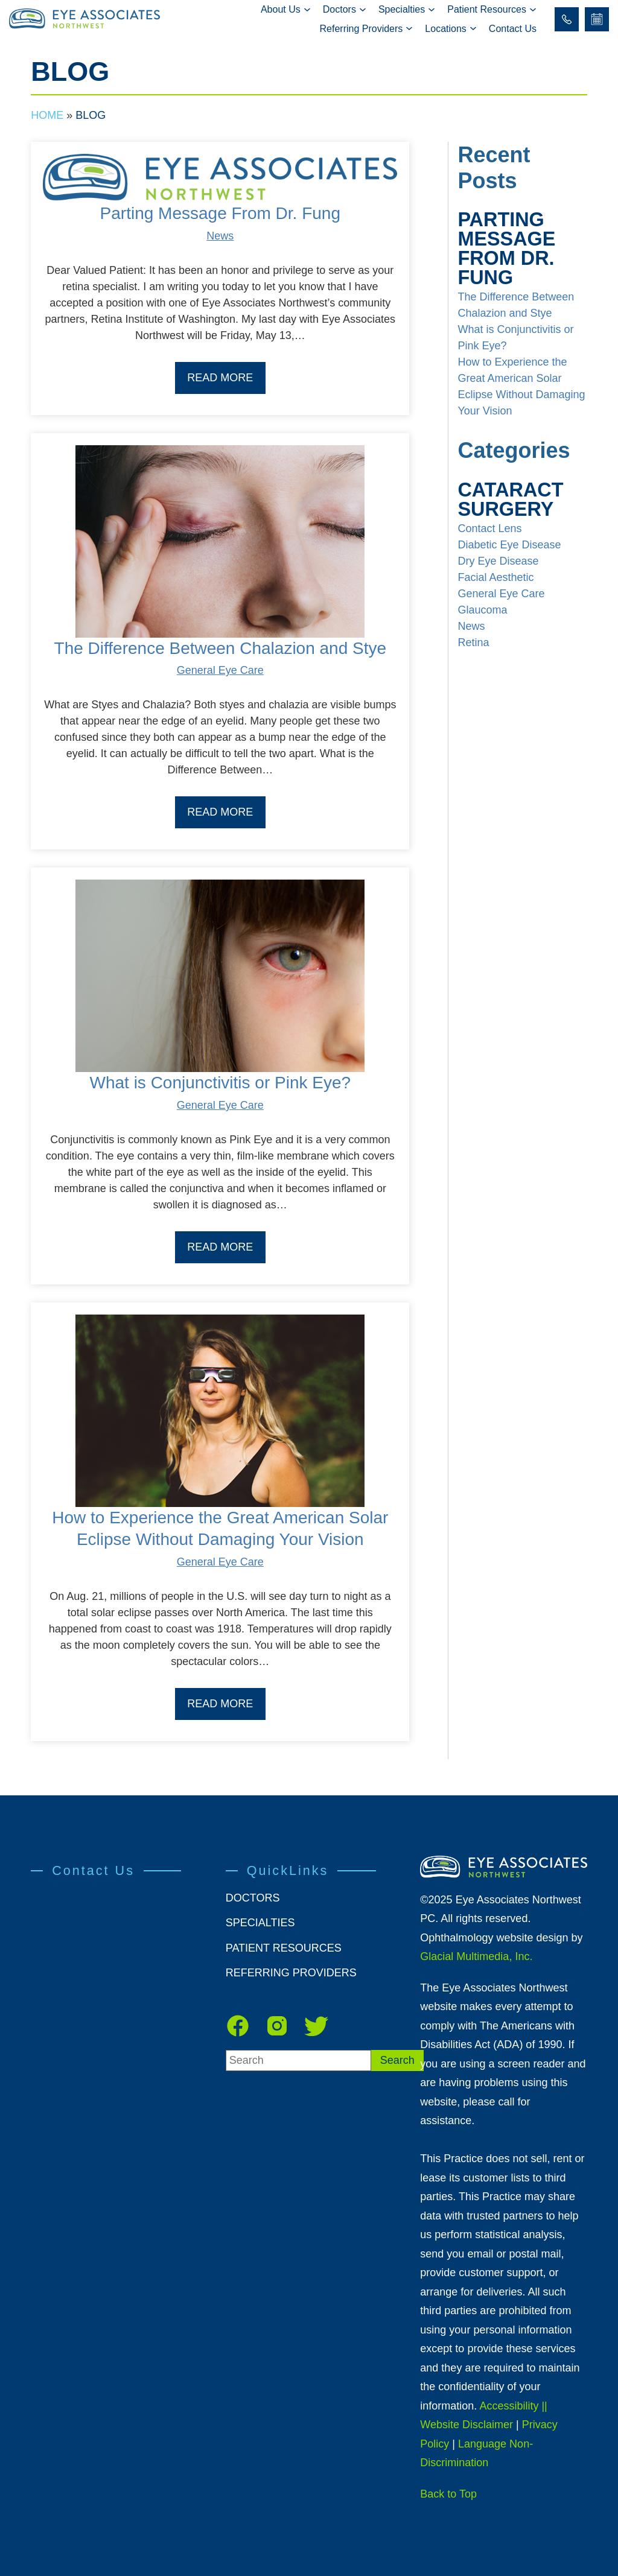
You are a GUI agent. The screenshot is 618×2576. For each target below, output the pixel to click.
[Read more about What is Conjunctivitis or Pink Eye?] (220, 976)
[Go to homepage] (89, 19)
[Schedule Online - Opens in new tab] (597, 19)
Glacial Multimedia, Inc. (476, 1956)
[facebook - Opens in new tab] (238, 2026)
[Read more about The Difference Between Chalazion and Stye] (220, 541)
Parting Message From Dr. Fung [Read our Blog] (220, 213)
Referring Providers (361, 29)
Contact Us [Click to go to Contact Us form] (513, 29)
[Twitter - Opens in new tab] (316, 2026)
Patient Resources (486, 9)
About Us (281, 9)
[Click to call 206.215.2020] (567, 19)
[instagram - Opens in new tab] (277, 2026)
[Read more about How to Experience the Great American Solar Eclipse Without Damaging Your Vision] (220, 1411)
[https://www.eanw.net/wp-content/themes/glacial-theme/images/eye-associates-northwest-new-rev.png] (503, 1867)
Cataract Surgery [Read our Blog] (510, 499)
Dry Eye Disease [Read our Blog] (497, 561)
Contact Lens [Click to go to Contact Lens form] (489, 528)
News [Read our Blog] (220, 236)
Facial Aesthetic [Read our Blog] (495, 577)
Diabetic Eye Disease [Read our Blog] (509, 545)
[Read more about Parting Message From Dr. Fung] (220, 178)
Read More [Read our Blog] (220, 378)
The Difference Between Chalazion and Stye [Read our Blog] (220, 648)
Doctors (339, 9)
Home (47, 115)
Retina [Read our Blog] (473, 642)
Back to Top (448, 2494)
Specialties (401, 9)
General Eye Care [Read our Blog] (220, 670)
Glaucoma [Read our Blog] (482, 610)
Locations (446, 29)
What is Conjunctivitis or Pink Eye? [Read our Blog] (220, 1082)
